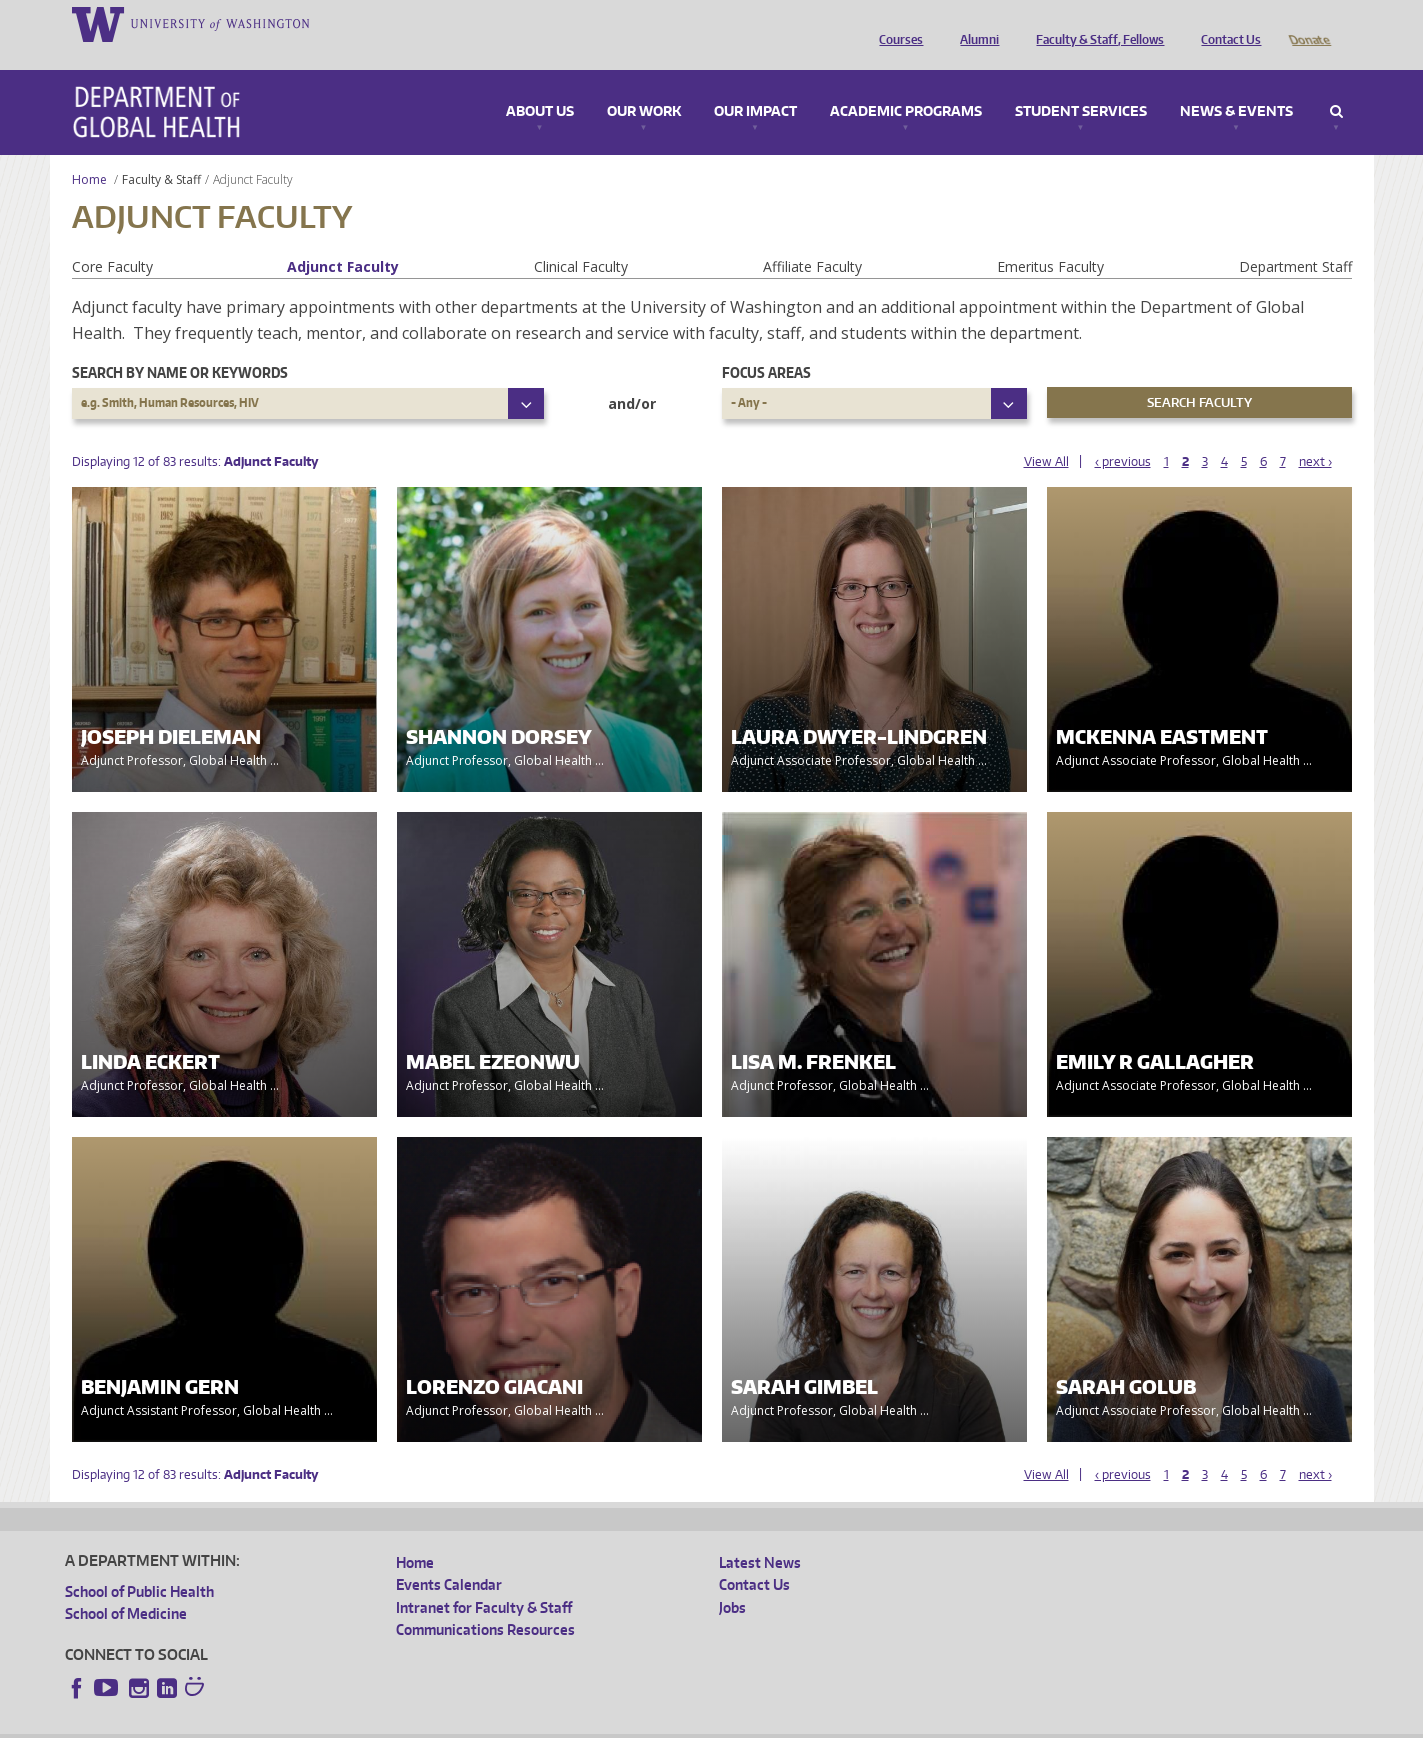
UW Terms (411, 1722)
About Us (540, 84)
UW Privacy (330, 1722)
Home (89, 151)
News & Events (1236, 84)
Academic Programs (906, 84)
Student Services (1081, 84)
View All (1046, 433)
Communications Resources (485, 1601)
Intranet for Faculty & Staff (484, 1579)
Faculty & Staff (161, 151)
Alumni (974, 23)
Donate (1308, 23)
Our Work (644, 84)
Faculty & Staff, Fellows (1095, 23)
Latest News (760, 1534)
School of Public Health (139, 1563)
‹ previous (1123, 433)
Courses (896, 23)
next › (1315, 433)
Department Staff (1295, 238)
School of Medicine (126, 1585)
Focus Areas (766, 344)
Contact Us (1226, 23)
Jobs (732, 1579)
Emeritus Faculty (1050, 238)
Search (1336, 84)
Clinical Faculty (581, 238)
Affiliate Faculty (812, 238)
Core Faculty (112, 238)
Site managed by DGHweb (530, 1722)
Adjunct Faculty (343, 238)
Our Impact (755, 84)
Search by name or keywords (180, 344)
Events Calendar (449, 1556)
